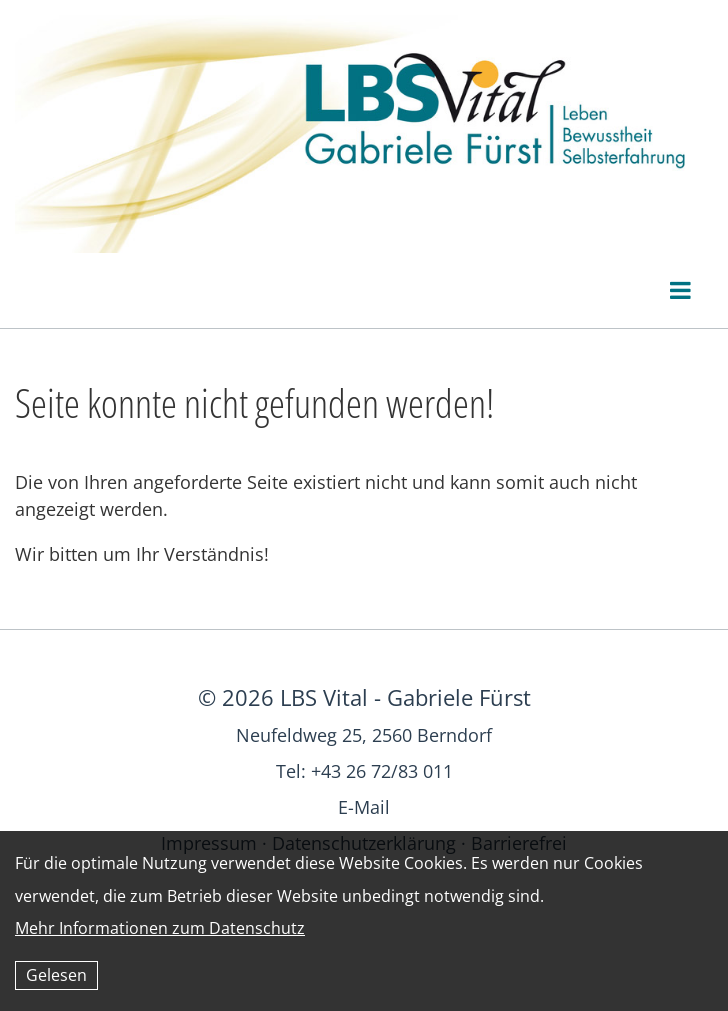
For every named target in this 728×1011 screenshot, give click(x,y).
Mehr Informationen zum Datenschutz (160, 928)
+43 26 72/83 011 (382, 771)
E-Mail (364, 807)
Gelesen (56, 975)
